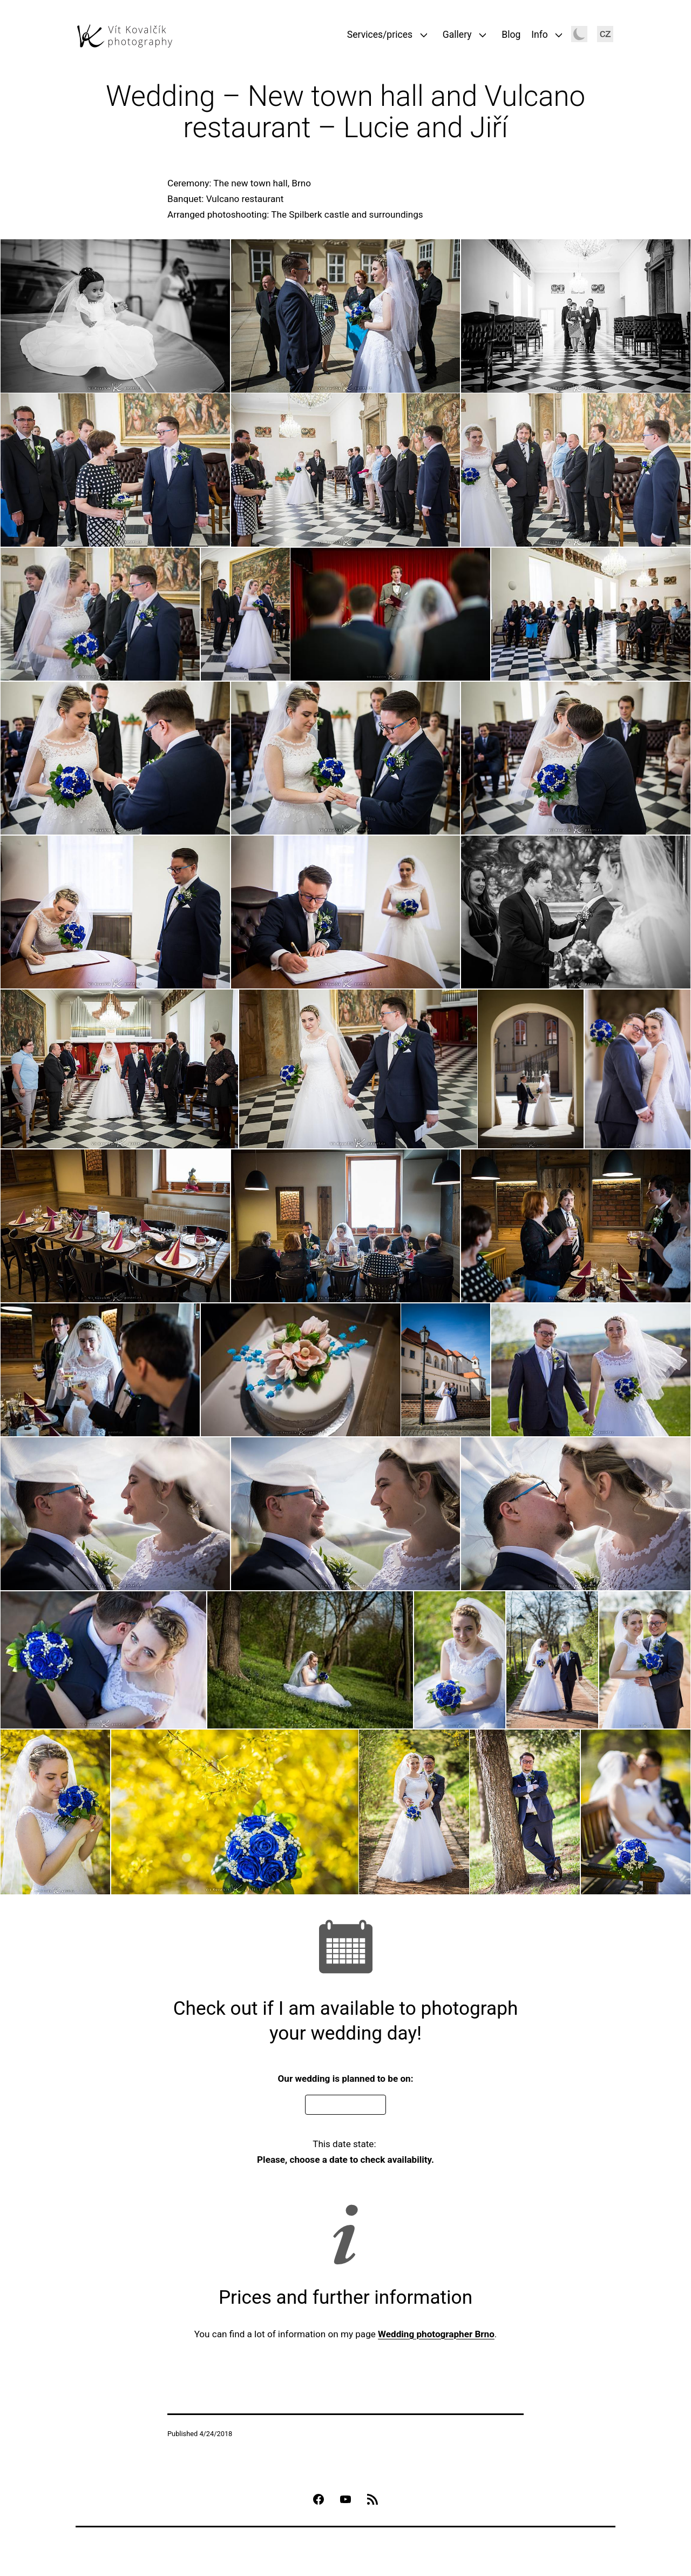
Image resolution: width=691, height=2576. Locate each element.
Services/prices (379, 34)
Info (539, 34)
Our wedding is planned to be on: (346, 2078)
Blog (511, 34)
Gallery (457, 34)
